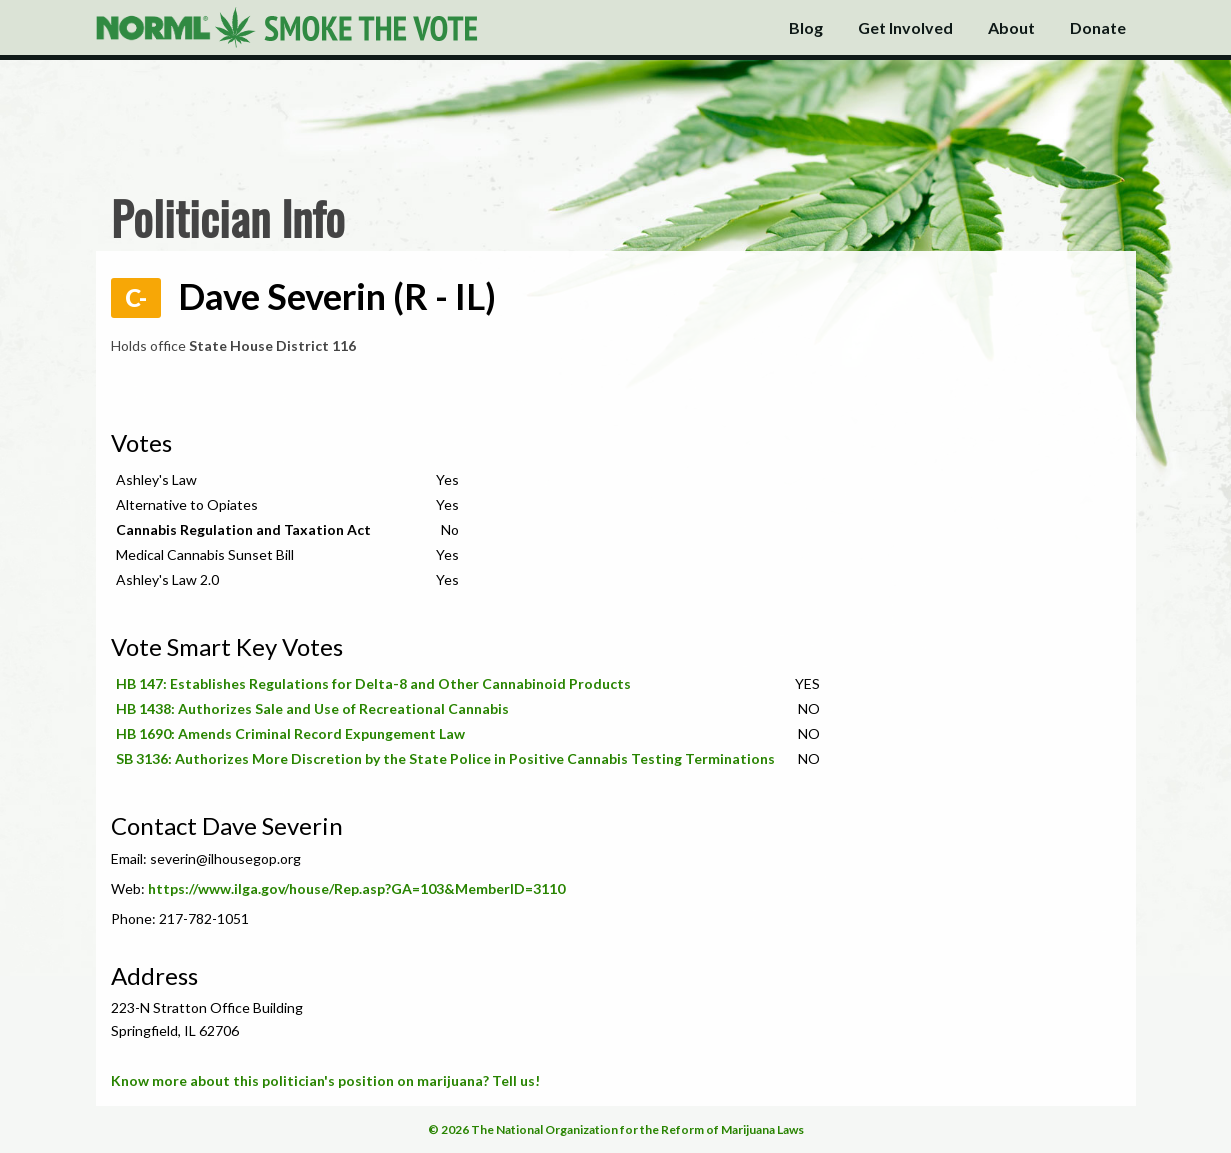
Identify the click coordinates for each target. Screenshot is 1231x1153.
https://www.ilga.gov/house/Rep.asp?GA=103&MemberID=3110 (356, 888)
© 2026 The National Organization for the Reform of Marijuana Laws (616, 1129)
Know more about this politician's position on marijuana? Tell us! (325, 1080)
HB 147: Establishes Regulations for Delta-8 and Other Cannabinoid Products (373, 683)
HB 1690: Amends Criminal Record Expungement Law (290, 733)
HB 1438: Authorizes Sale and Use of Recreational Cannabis (312, 708)
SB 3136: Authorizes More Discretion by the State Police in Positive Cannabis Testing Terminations (445, 758)
